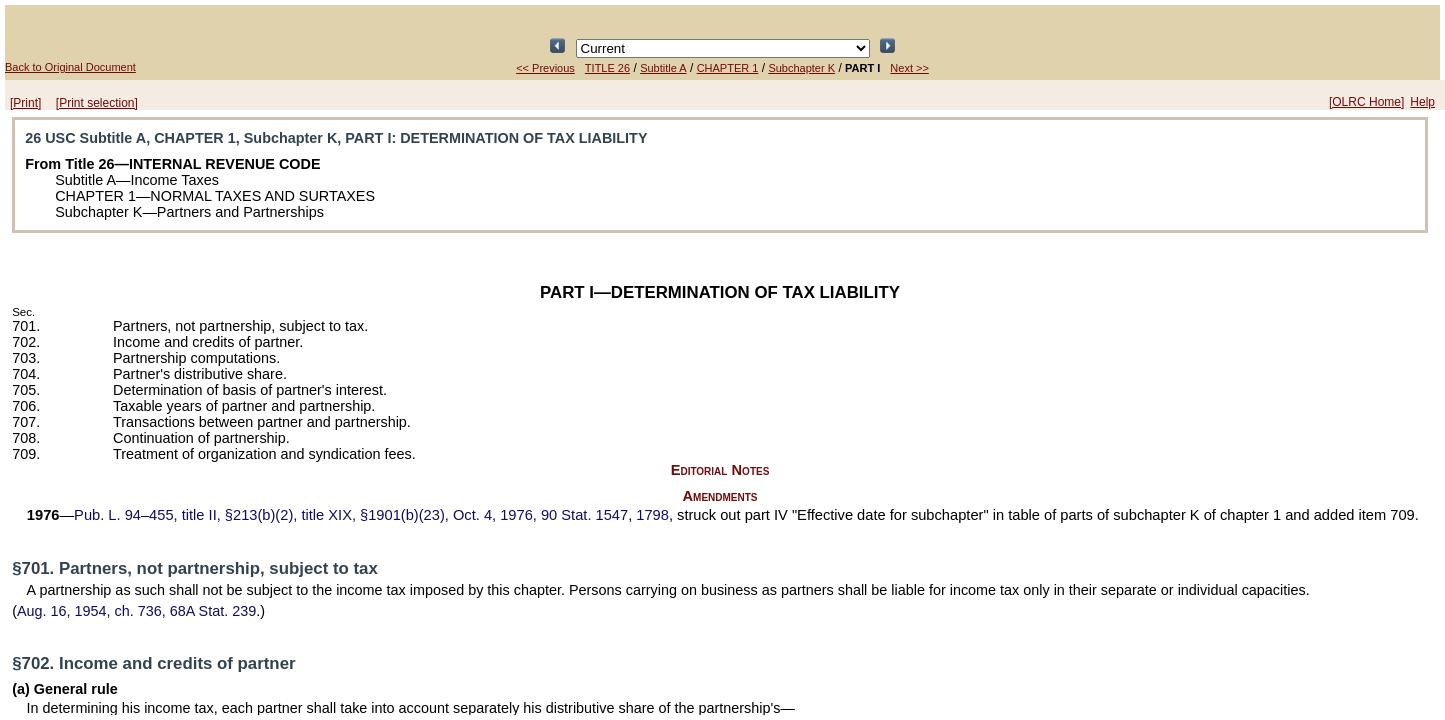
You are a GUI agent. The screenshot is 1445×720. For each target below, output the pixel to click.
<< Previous (545, 68)
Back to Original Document (70, 67)
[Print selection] (97, 103)
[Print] (25, 103)
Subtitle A (663, 68)
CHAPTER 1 (728, 68)
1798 (652, 515)
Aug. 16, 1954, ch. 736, (136, 611)
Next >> (909, 68)
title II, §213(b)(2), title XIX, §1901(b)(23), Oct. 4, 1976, (351, 515)
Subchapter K (801, 68)
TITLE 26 (607, 68)
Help (1422, 102)
